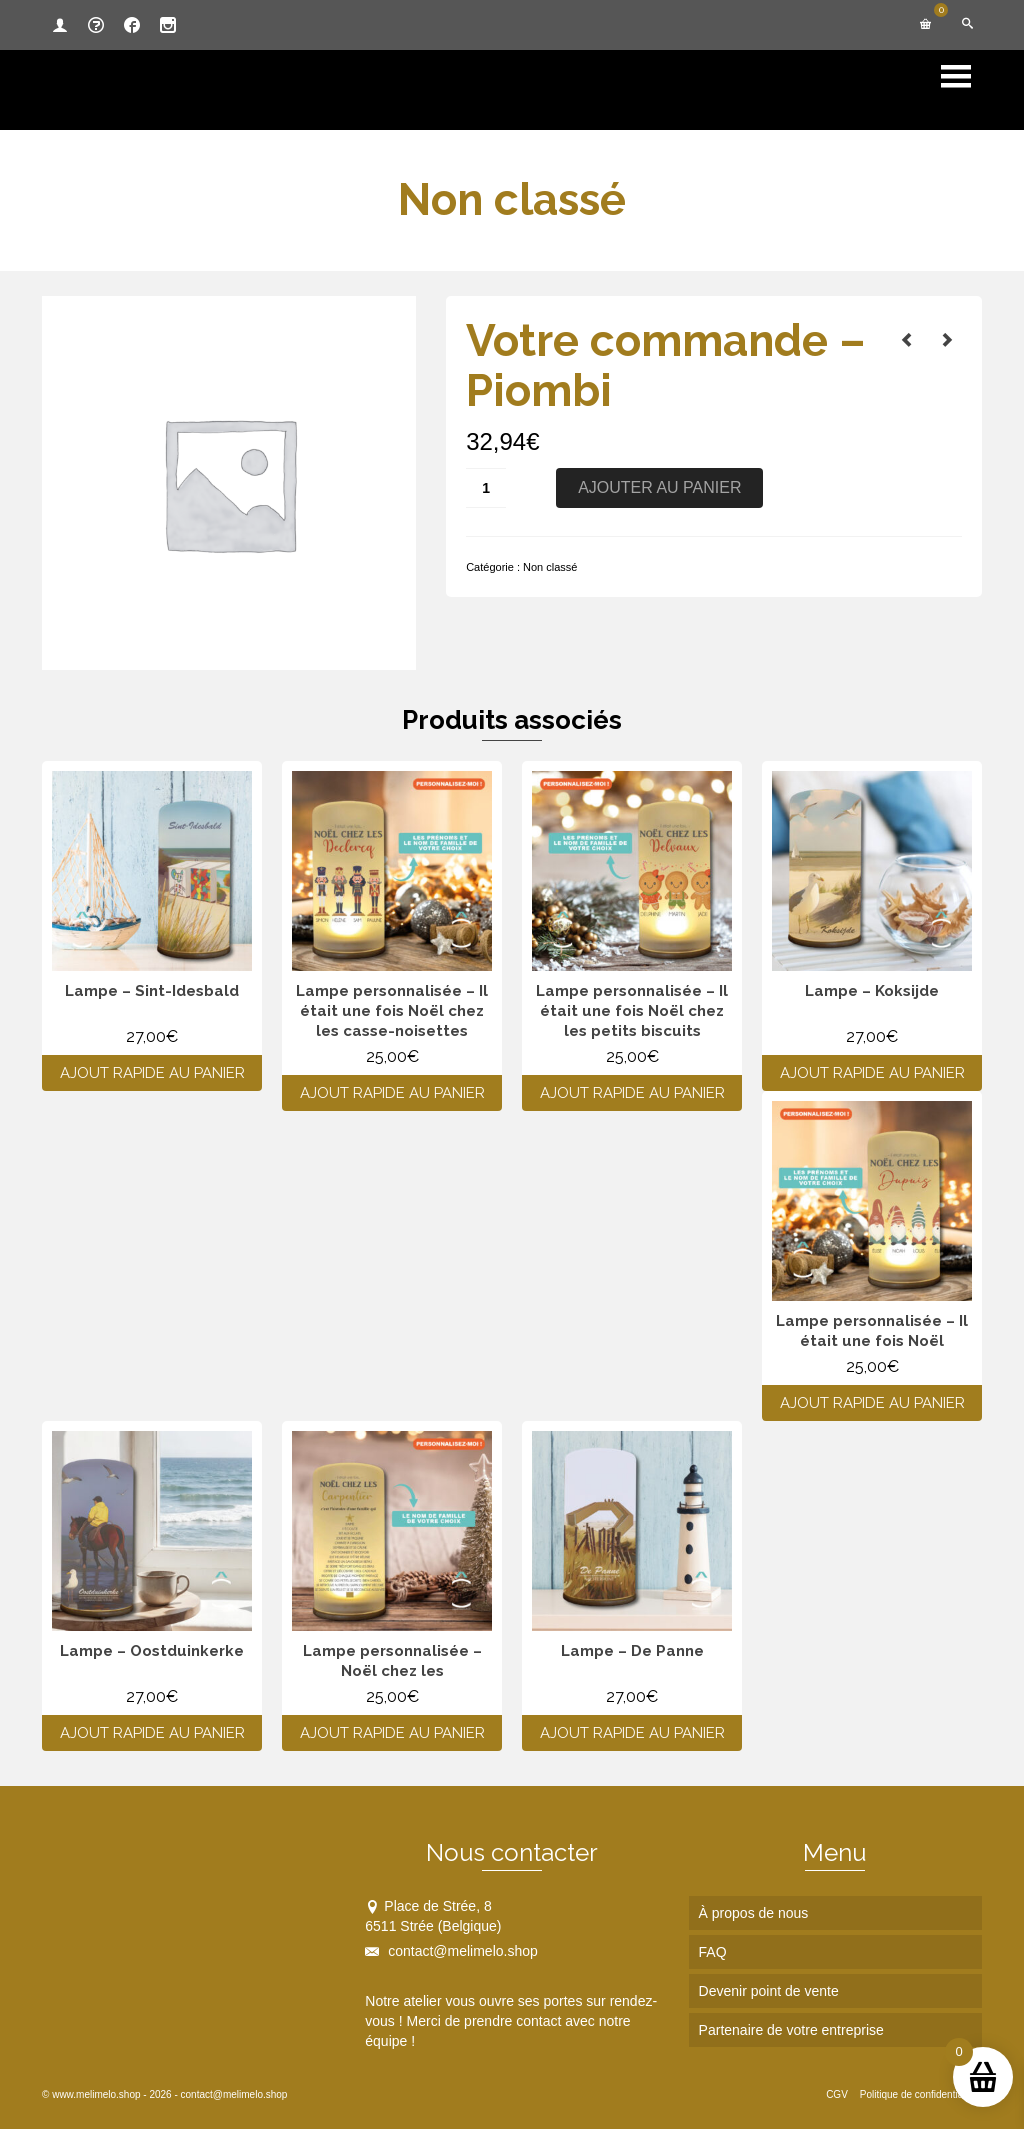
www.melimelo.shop (96, 2094)
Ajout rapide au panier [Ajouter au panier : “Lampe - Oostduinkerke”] (152, 1733)
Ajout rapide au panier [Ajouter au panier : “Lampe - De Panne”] (632, 1733)
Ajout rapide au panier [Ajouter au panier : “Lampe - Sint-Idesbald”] (152, 1073)
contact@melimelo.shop (451, 1951)
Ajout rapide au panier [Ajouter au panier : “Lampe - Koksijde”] (872, 1073)
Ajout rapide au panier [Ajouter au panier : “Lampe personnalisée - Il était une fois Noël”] (872, 1403)
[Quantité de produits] (486, 488)
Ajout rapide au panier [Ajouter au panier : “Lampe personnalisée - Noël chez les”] (392, 1733)
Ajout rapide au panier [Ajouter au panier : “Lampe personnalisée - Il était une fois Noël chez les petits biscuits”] (632, 1093)
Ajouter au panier (659, 487)
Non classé (550, 567)
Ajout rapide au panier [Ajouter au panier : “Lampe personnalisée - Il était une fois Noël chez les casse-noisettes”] (392, 1093)
